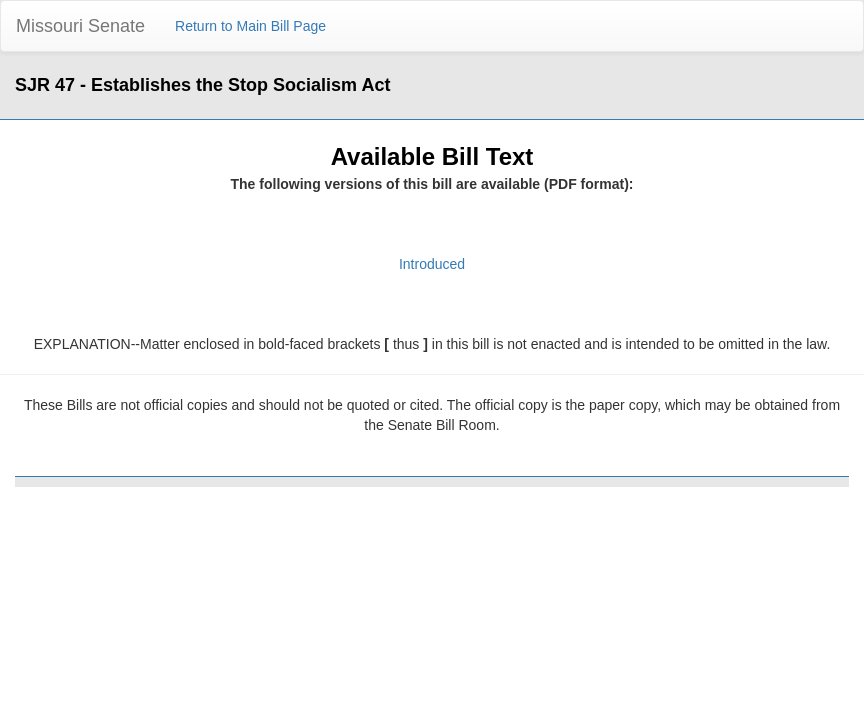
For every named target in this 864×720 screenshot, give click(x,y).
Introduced (432, 264)
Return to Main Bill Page (250, 26)
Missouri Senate (80, 26)
